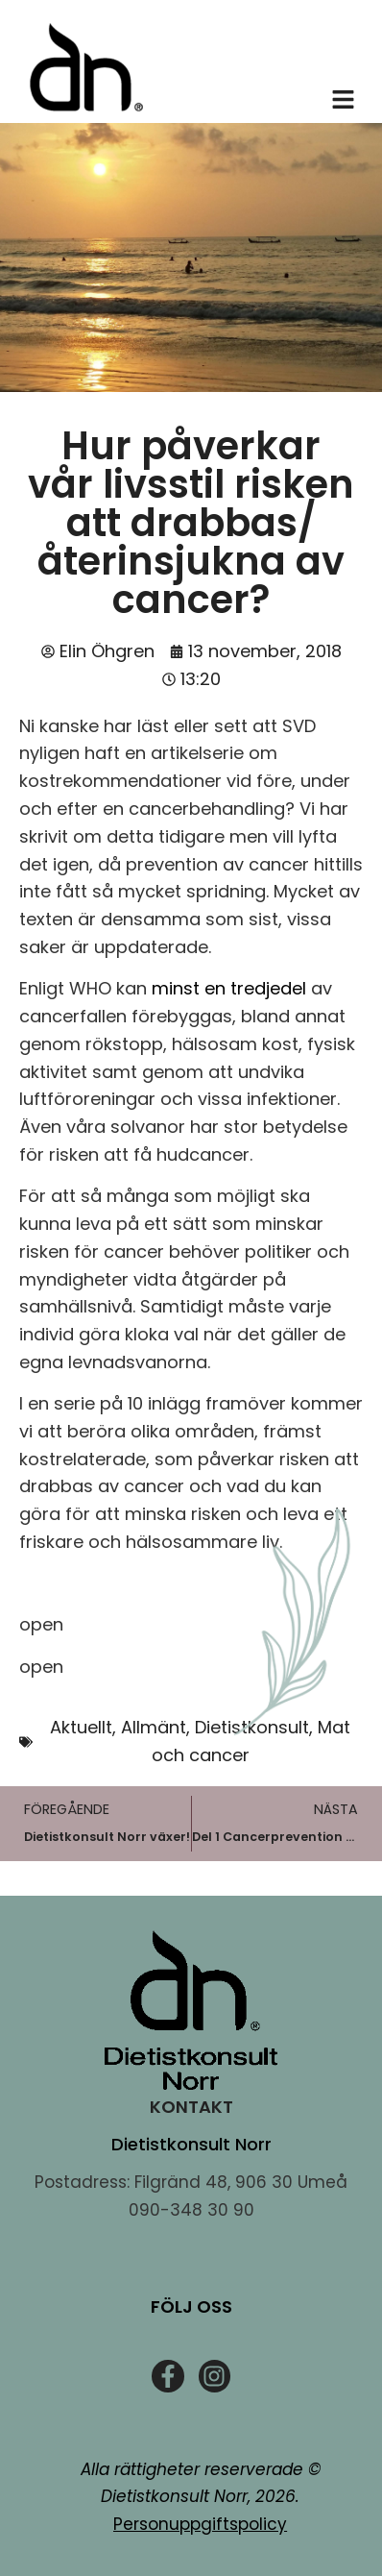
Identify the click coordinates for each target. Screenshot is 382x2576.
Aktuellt (81, 1727)
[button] (343, 102)
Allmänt (153, 1727)
